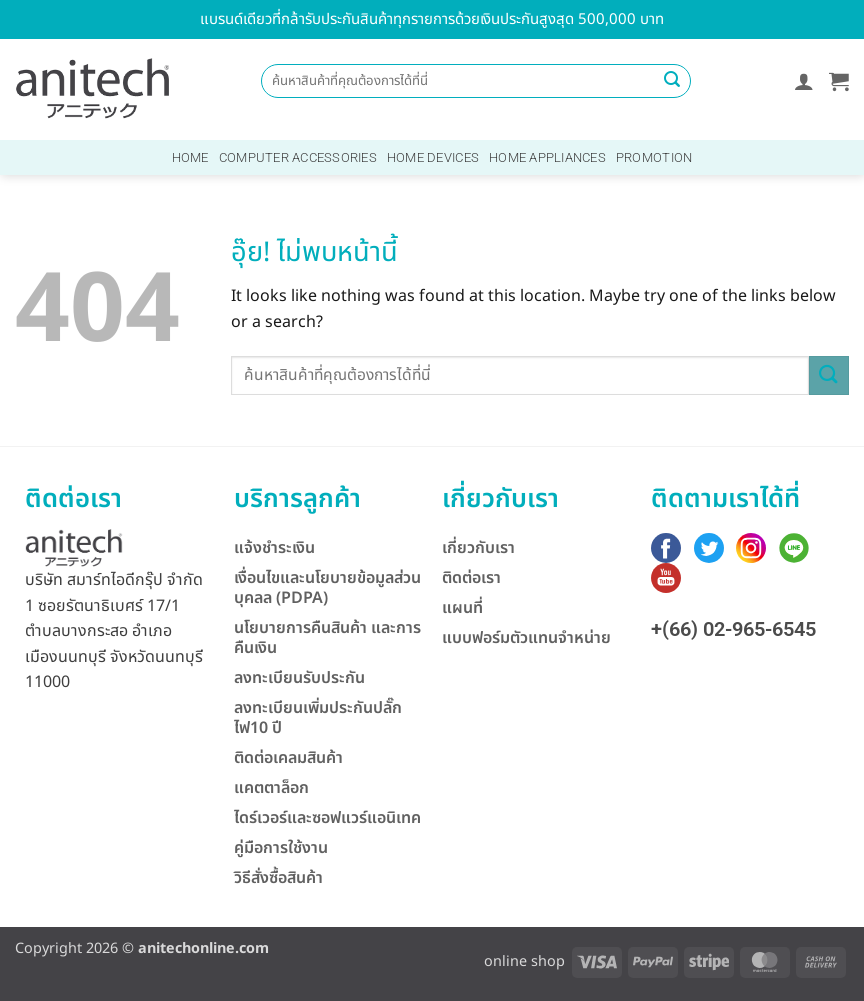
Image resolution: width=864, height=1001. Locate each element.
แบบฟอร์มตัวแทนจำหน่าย (526, 638)
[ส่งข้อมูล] (672, 81)
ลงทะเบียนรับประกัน (299, 678)
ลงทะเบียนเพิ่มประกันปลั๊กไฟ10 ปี (318, 718)
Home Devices (433, 157)
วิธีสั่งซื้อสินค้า (278, 878)
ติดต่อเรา (471, 578)
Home (190, 157)
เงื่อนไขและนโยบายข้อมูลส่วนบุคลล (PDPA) (327, 588)
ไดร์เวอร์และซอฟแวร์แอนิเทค (327, 818)
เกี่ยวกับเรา (478, 548)
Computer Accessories (298, 157)
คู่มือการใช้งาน (281, 848)
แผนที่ (462, 608)
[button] (804, 81)
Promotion (654, 157)
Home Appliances (547, 157)
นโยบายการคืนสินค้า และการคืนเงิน (327, 638)
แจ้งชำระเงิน (274, 548)
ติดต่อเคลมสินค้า (288, 758)
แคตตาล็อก (271, 788)
